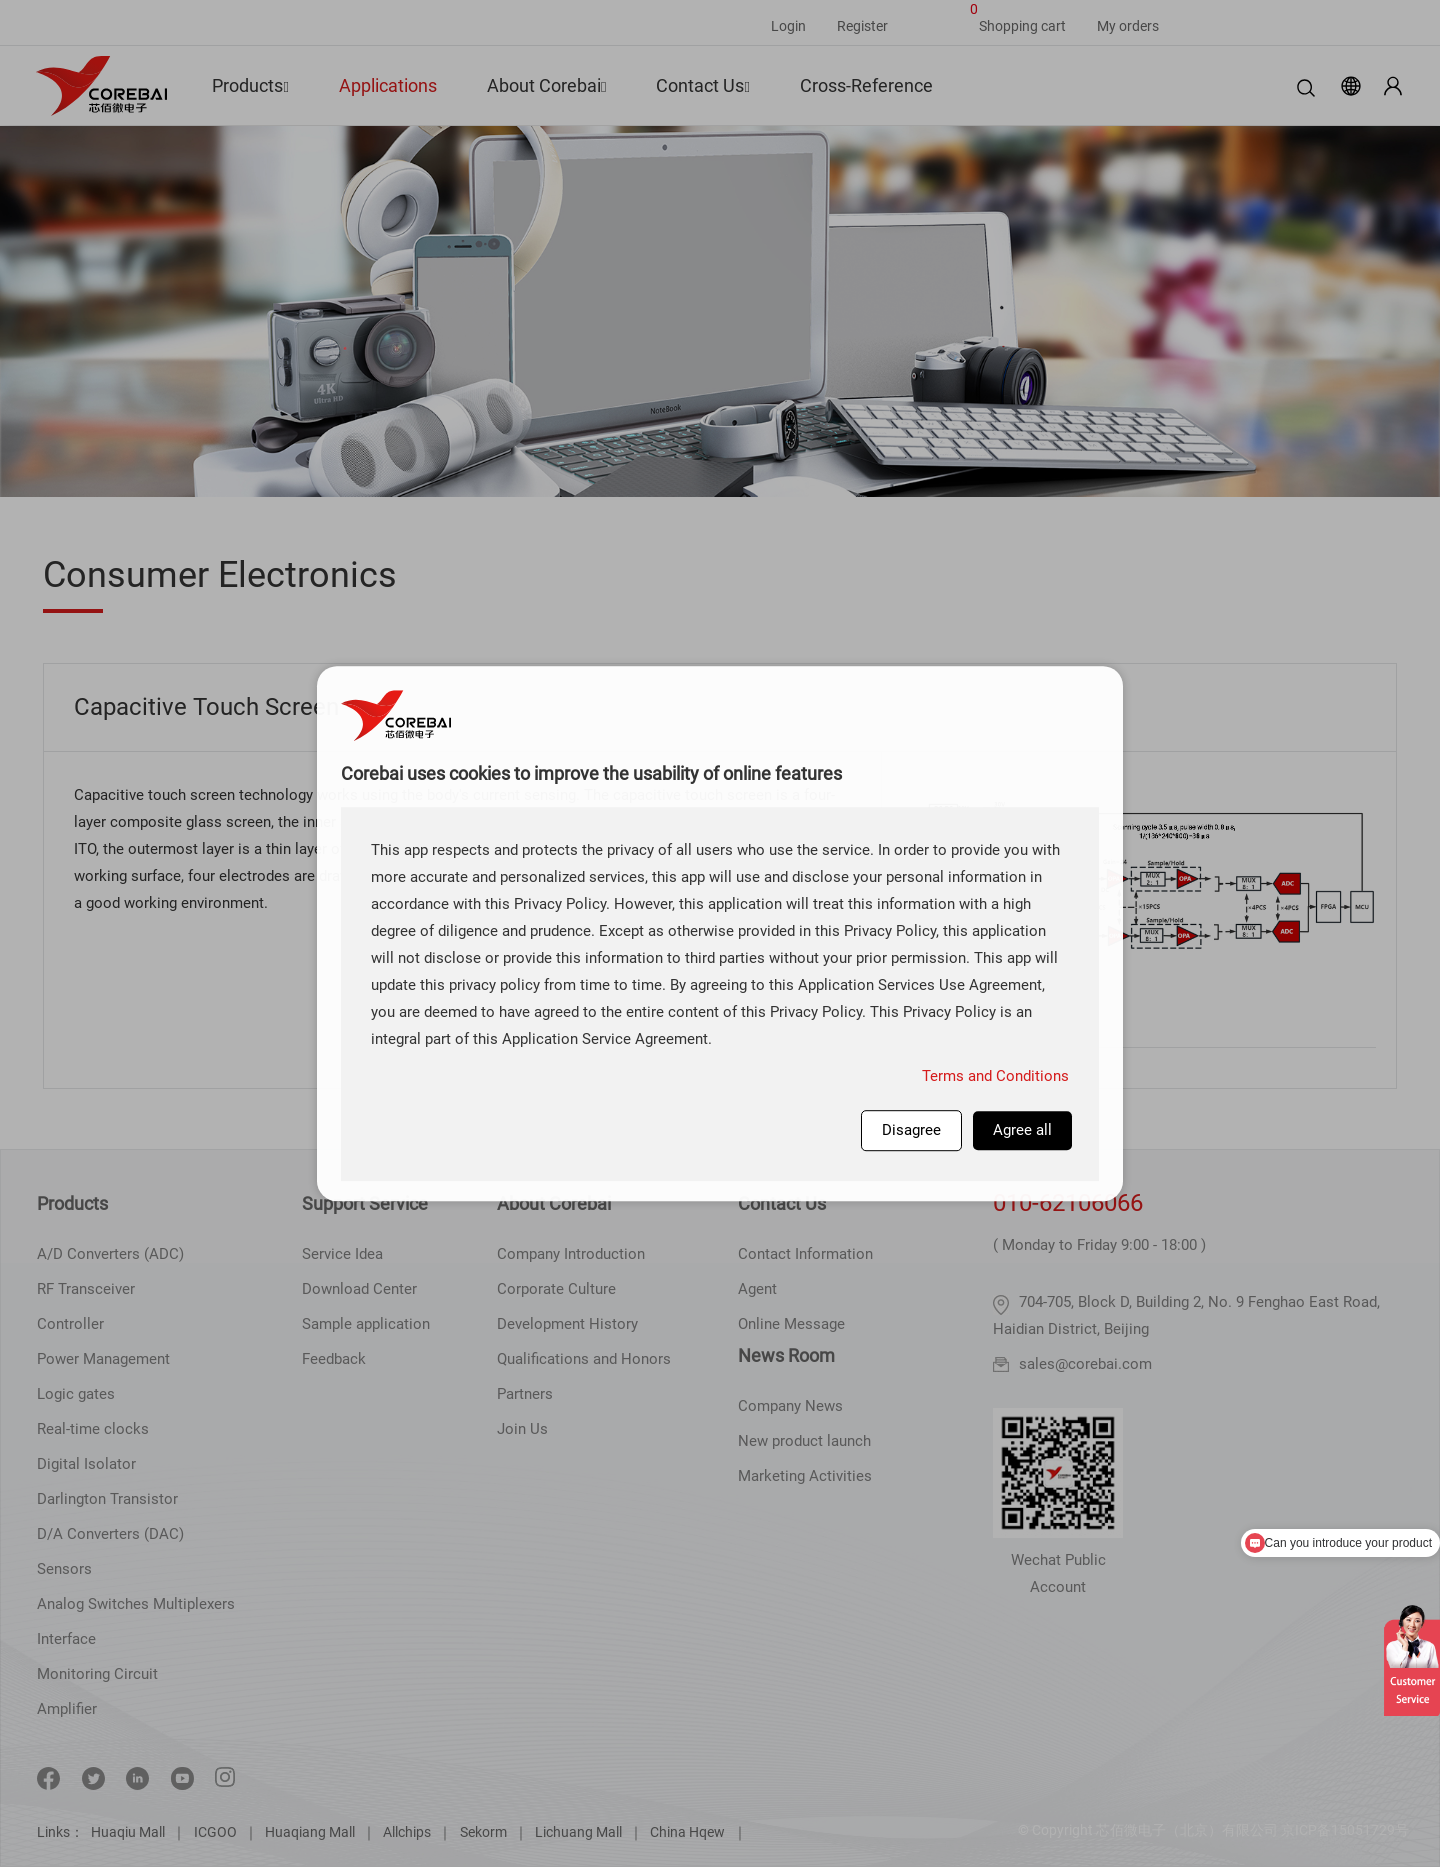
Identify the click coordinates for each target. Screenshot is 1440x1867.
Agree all (1022, 1130)
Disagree (911, 1130)
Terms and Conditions (995, 1076)
